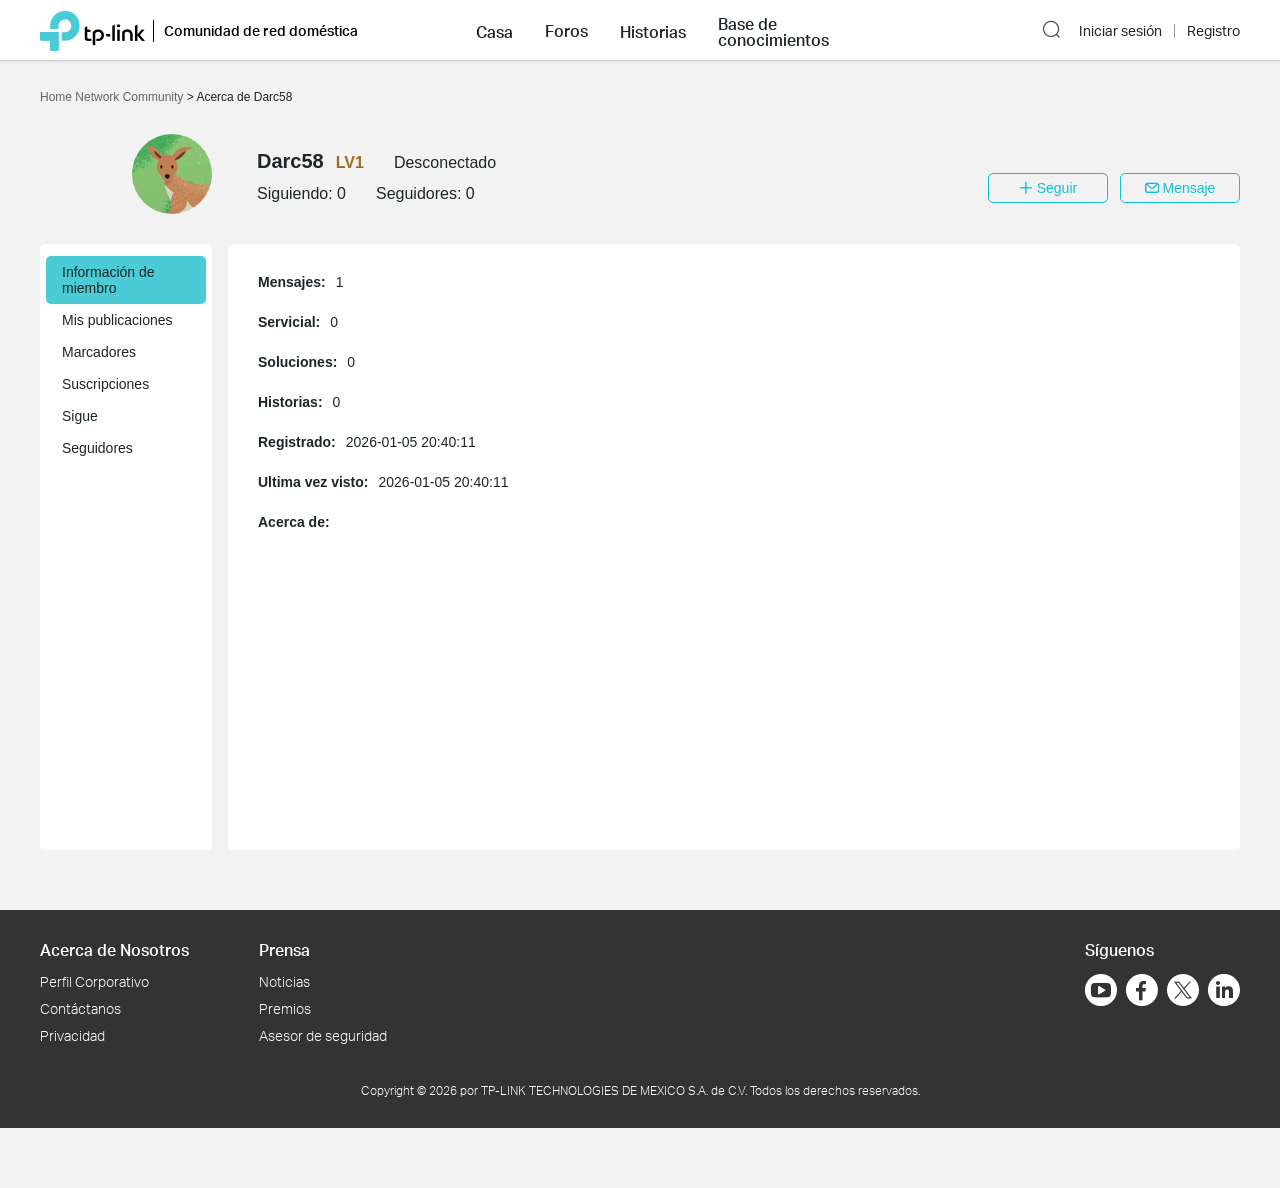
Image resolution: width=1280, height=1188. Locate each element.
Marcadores (99, 352)
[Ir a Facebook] (1142, 990)
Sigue (80, 416)
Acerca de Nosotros (114, 949)
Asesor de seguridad (323, 1035)
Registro (1213, 31)
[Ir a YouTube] (1101, 990)
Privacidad (72, 1035)
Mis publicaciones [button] (117, 320)
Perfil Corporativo (94, 981)
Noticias (284, 981)
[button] (494, 30)
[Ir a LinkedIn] (1224, 990)
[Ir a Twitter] (1183, 992)
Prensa (284, 949)
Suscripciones (105, 384)
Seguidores (97, 448)
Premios (285, 1008)
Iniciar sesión (1120, 31)
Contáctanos (80, 1008)
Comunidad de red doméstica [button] (261, 30)
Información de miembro (108, 280)
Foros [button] (566, 31)
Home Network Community (113, 97)
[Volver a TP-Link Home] (92, 29)
